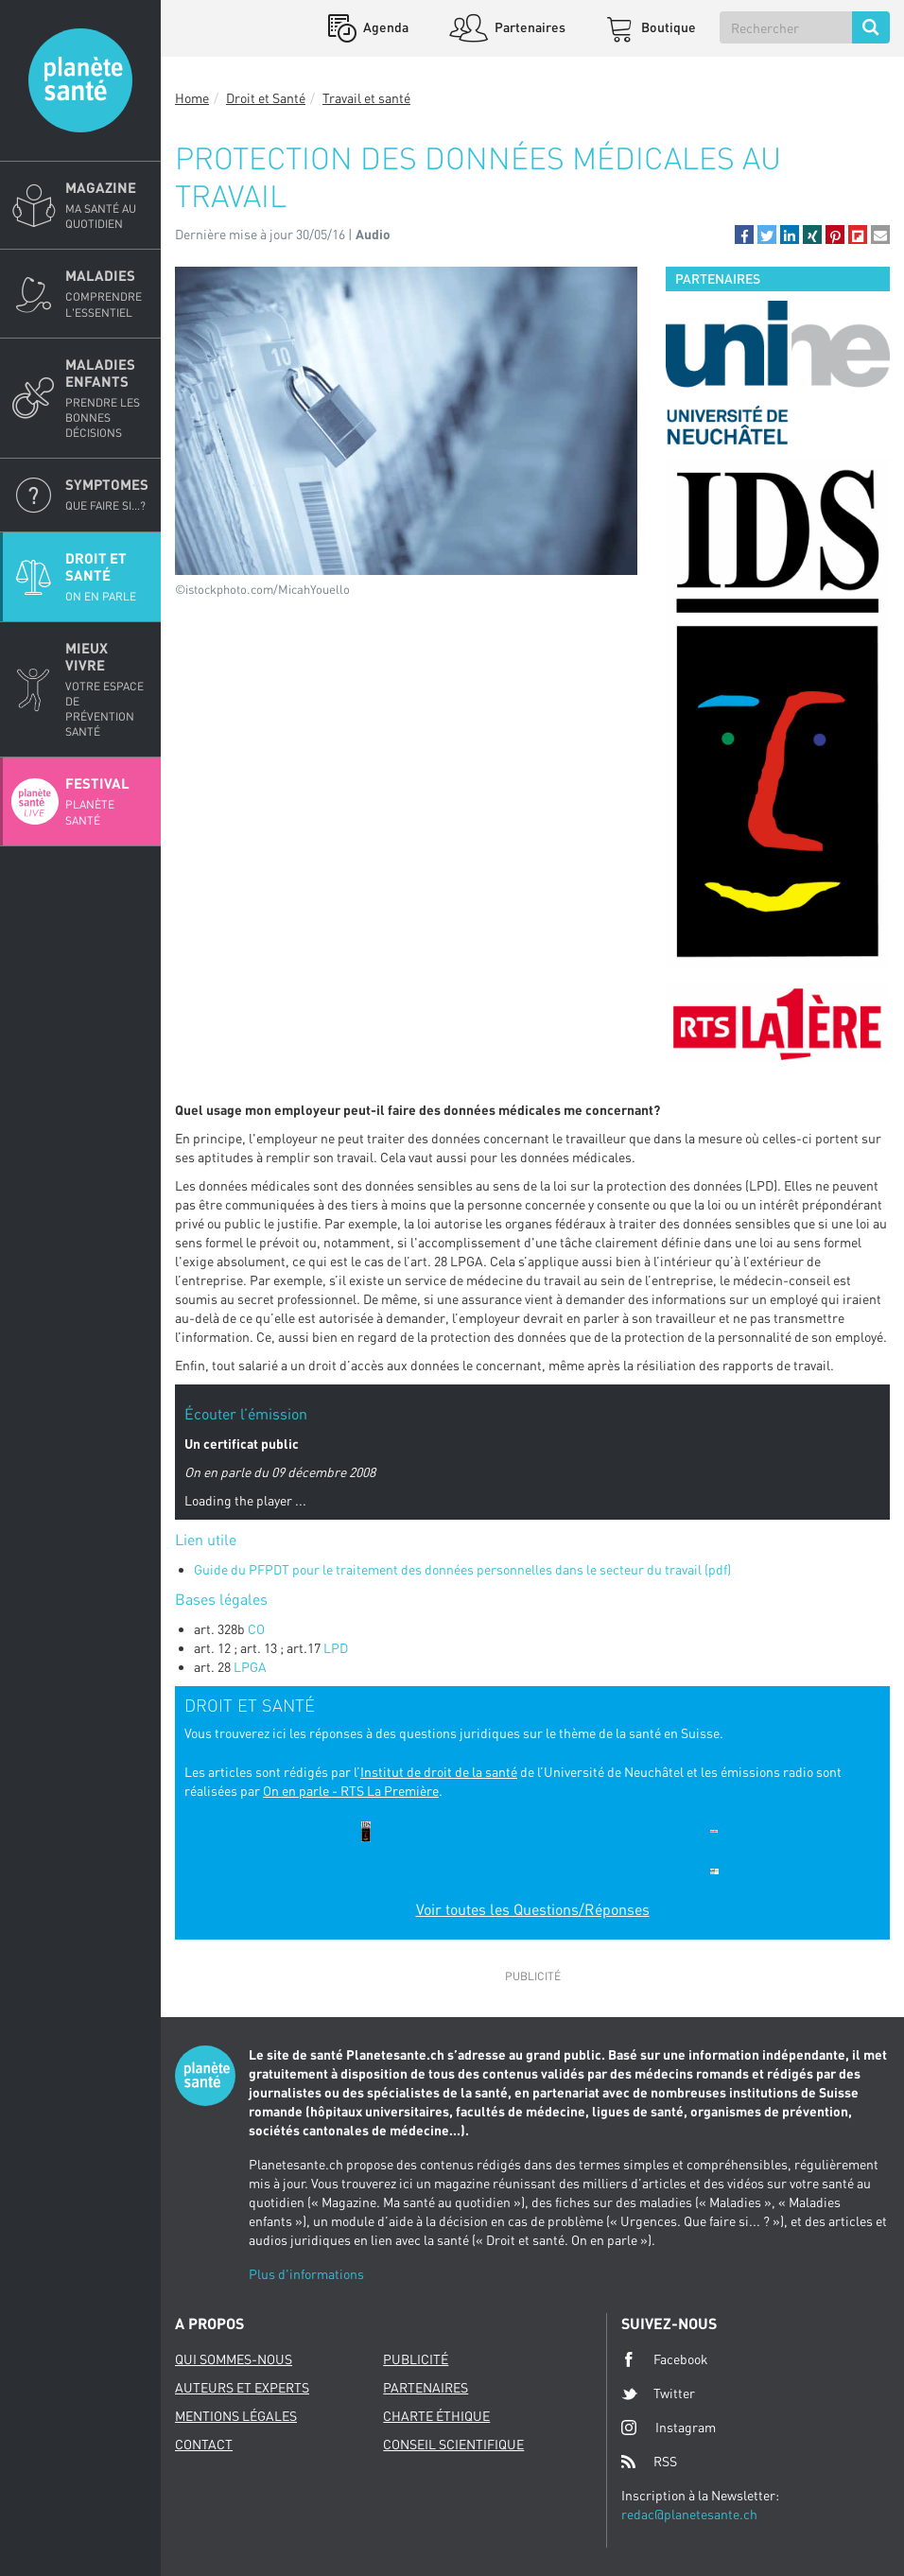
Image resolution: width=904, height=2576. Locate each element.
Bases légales (223, 1599)
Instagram (668, 2427)
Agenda (384, 27)
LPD (335, 1648)
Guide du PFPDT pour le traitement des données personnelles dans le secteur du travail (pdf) (464, 1569)
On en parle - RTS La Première (351, 1791)
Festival (107, 801)
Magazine (107, 205)
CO (256, 1629)
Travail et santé (366, 98)
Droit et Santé (107, 576)
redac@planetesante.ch (689, 2514)
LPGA (250, 1667)
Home (192, 98)
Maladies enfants (107, 399)
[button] (744, 234)
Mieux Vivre (107, 689)
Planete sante (80, 80)
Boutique (667, 27)
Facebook (664, 2359)
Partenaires (528, 27)
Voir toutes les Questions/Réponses (533, 1909)
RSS (649, 2461)
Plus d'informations (306, 2274)
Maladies (107, 293)
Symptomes (107, 494)
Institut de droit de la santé (438, 1772)
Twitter (658, 2393)
